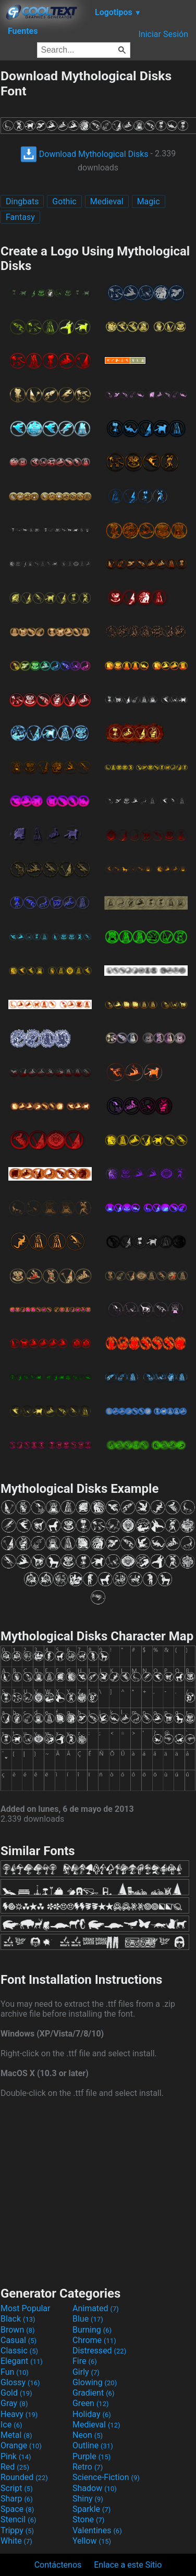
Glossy (20, 2382)
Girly (86, 2372)
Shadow (94, 2488)
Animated (95, 2308)
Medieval (107, 201)
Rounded (24, 2477)
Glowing (94, 2382)
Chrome (94, 2340)
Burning (92, 2330)
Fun (15, 2372)
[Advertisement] (98, 2191)
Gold (16, 2393)
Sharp (17, 2499)
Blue (87, 2319)
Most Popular (26, 2308)
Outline (92, 2445)
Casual (18, 2340)
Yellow (91, 2541)
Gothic (64, 201)
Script (17, 2488)
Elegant (22, 2361)
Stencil (18, 2519)
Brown (17, 2330)
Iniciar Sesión (163, 34)
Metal (16, 2435)
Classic (19, 2351)
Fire (84, 2361)
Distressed (99, 2351)
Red (15, 2467)
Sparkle (91, 2509)
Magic (148, 201)
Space (17, 2509)
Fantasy (20, 217)
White (16, 2541)
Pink (16, 2456)
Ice (11, 2425)
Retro (87, 2467)
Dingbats (22, 201)
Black (18, 2319)
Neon (87, 2435)
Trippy (17, 2530)
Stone (88, 2519)
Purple (91, 2456)
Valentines (97, 2530)
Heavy (19, 2414)
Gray (14, 2403)
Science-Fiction (106, 2477)
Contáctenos (58, 2565)
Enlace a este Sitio (128, 2565)
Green (90, 2403)
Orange (21, 2445)
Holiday (91, 2414)
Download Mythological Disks (84, 154)
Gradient (93, 2393)
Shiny (87, 2499)
